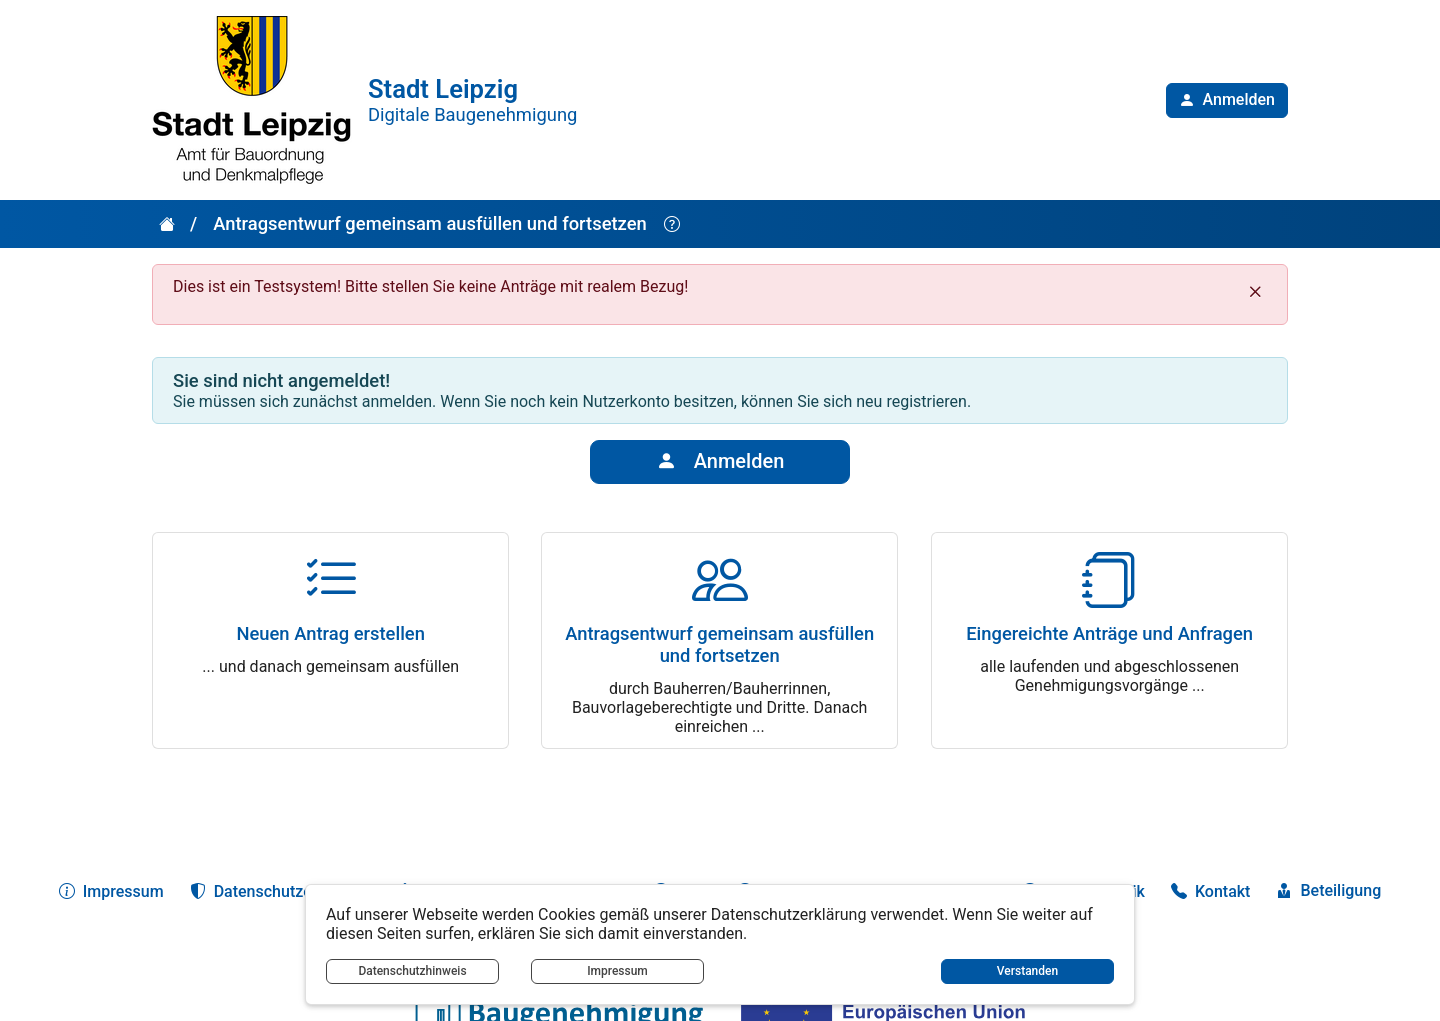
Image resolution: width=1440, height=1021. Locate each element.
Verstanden (1027, 971)
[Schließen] (1255, 292)
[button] (1227, 100)
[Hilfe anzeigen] (672, 224)
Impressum (617, 971)
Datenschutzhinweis (412, 971)
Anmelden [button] (720, 462)
